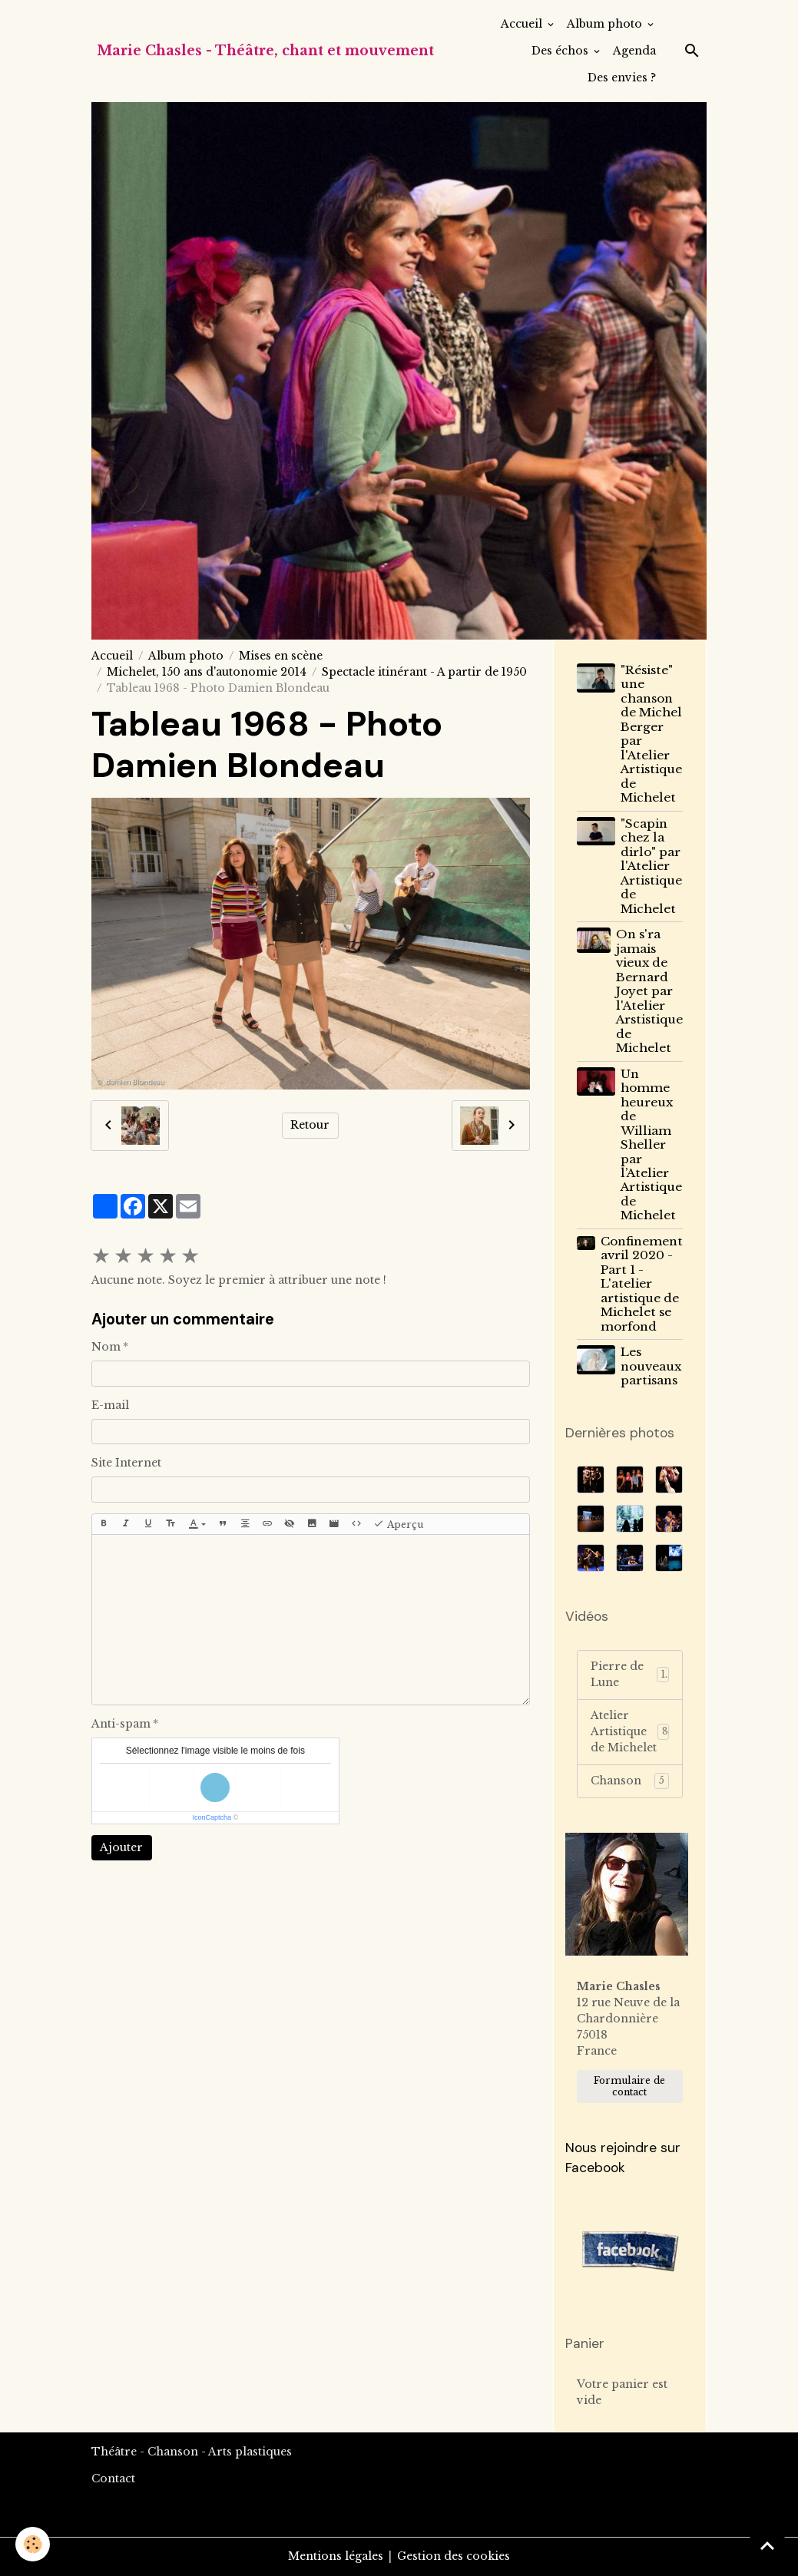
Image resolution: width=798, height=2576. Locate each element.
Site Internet (126, 1463)
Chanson (629, 1780)
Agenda (634, 51)
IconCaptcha (212, 1817)
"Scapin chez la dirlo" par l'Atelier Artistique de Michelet (651, 866)
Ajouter (121, 1847)
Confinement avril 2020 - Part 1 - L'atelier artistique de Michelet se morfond (642, 1284)
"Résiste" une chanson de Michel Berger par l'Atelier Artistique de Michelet (651, 734)
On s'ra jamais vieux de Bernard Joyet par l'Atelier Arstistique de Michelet (649, 991)
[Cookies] (32, 2544)
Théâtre (114, 2452)
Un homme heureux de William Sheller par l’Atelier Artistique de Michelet (651, 1144)
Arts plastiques (250, 2452)
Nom (106, 1347)
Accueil (523, 24)
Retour (309, 1125)
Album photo (606, 24)
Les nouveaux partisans (651, 1365)
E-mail (110, 1405)
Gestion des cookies (453, 2556)
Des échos (561, 51)
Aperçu (398, 1524)
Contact (113, 2478)
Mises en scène (281, 656)
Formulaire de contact (629, 2086)
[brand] (265, 51)
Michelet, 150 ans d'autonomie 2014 (206, 672)
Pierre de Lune (629, 1674)
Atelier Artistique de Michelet (629, 1731)
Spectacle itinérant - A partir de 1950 (424, 672)
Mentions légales (335, 2556)
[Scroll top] (767, 2545)
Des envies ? (622, 77)
